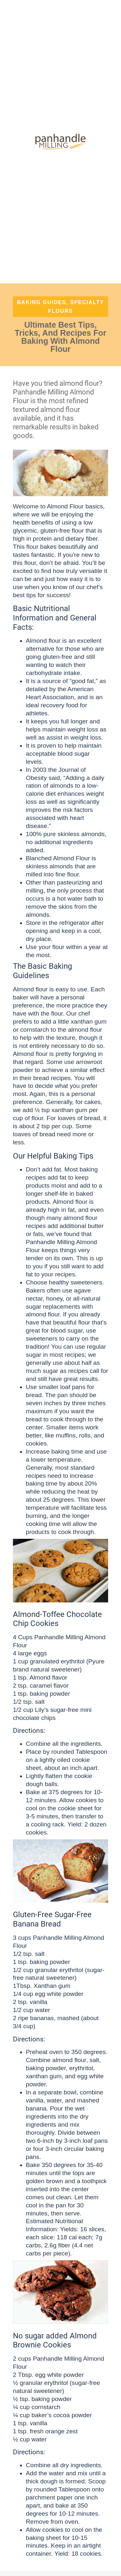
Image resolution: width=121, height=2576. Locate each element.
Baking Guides (41, 302)
